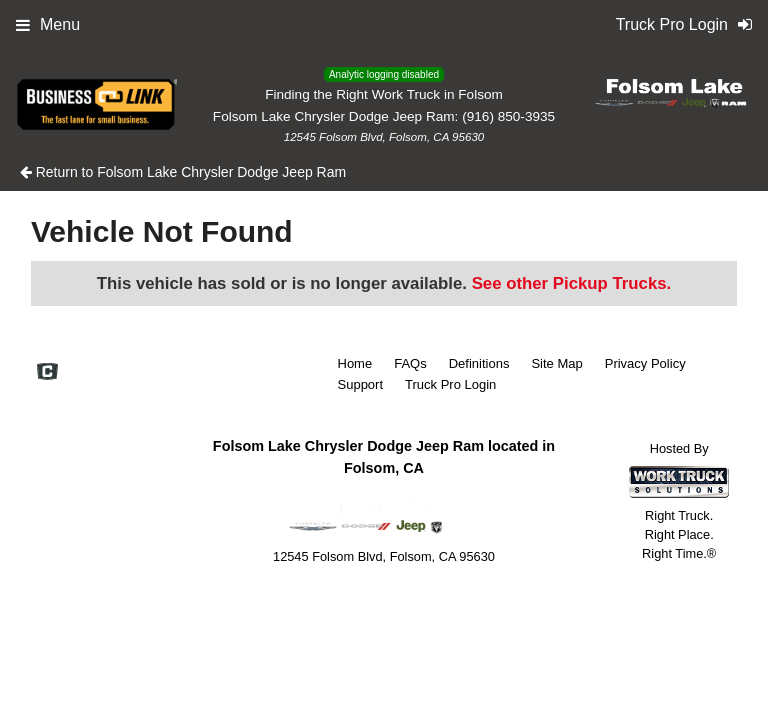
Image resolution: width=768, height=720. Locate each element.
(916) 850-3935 (508, 116)
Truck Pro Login (450, 384)
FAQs (410, 363)
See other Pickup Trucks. (572, 283)
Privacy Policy (645, 363)
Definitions (479, 363)
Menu (48, 24)
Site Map (556, 363)
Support (361, 384)
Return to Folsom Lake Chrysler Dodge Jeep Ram (183, 172)
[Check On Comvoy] (47, 373)
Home (355, 363)
